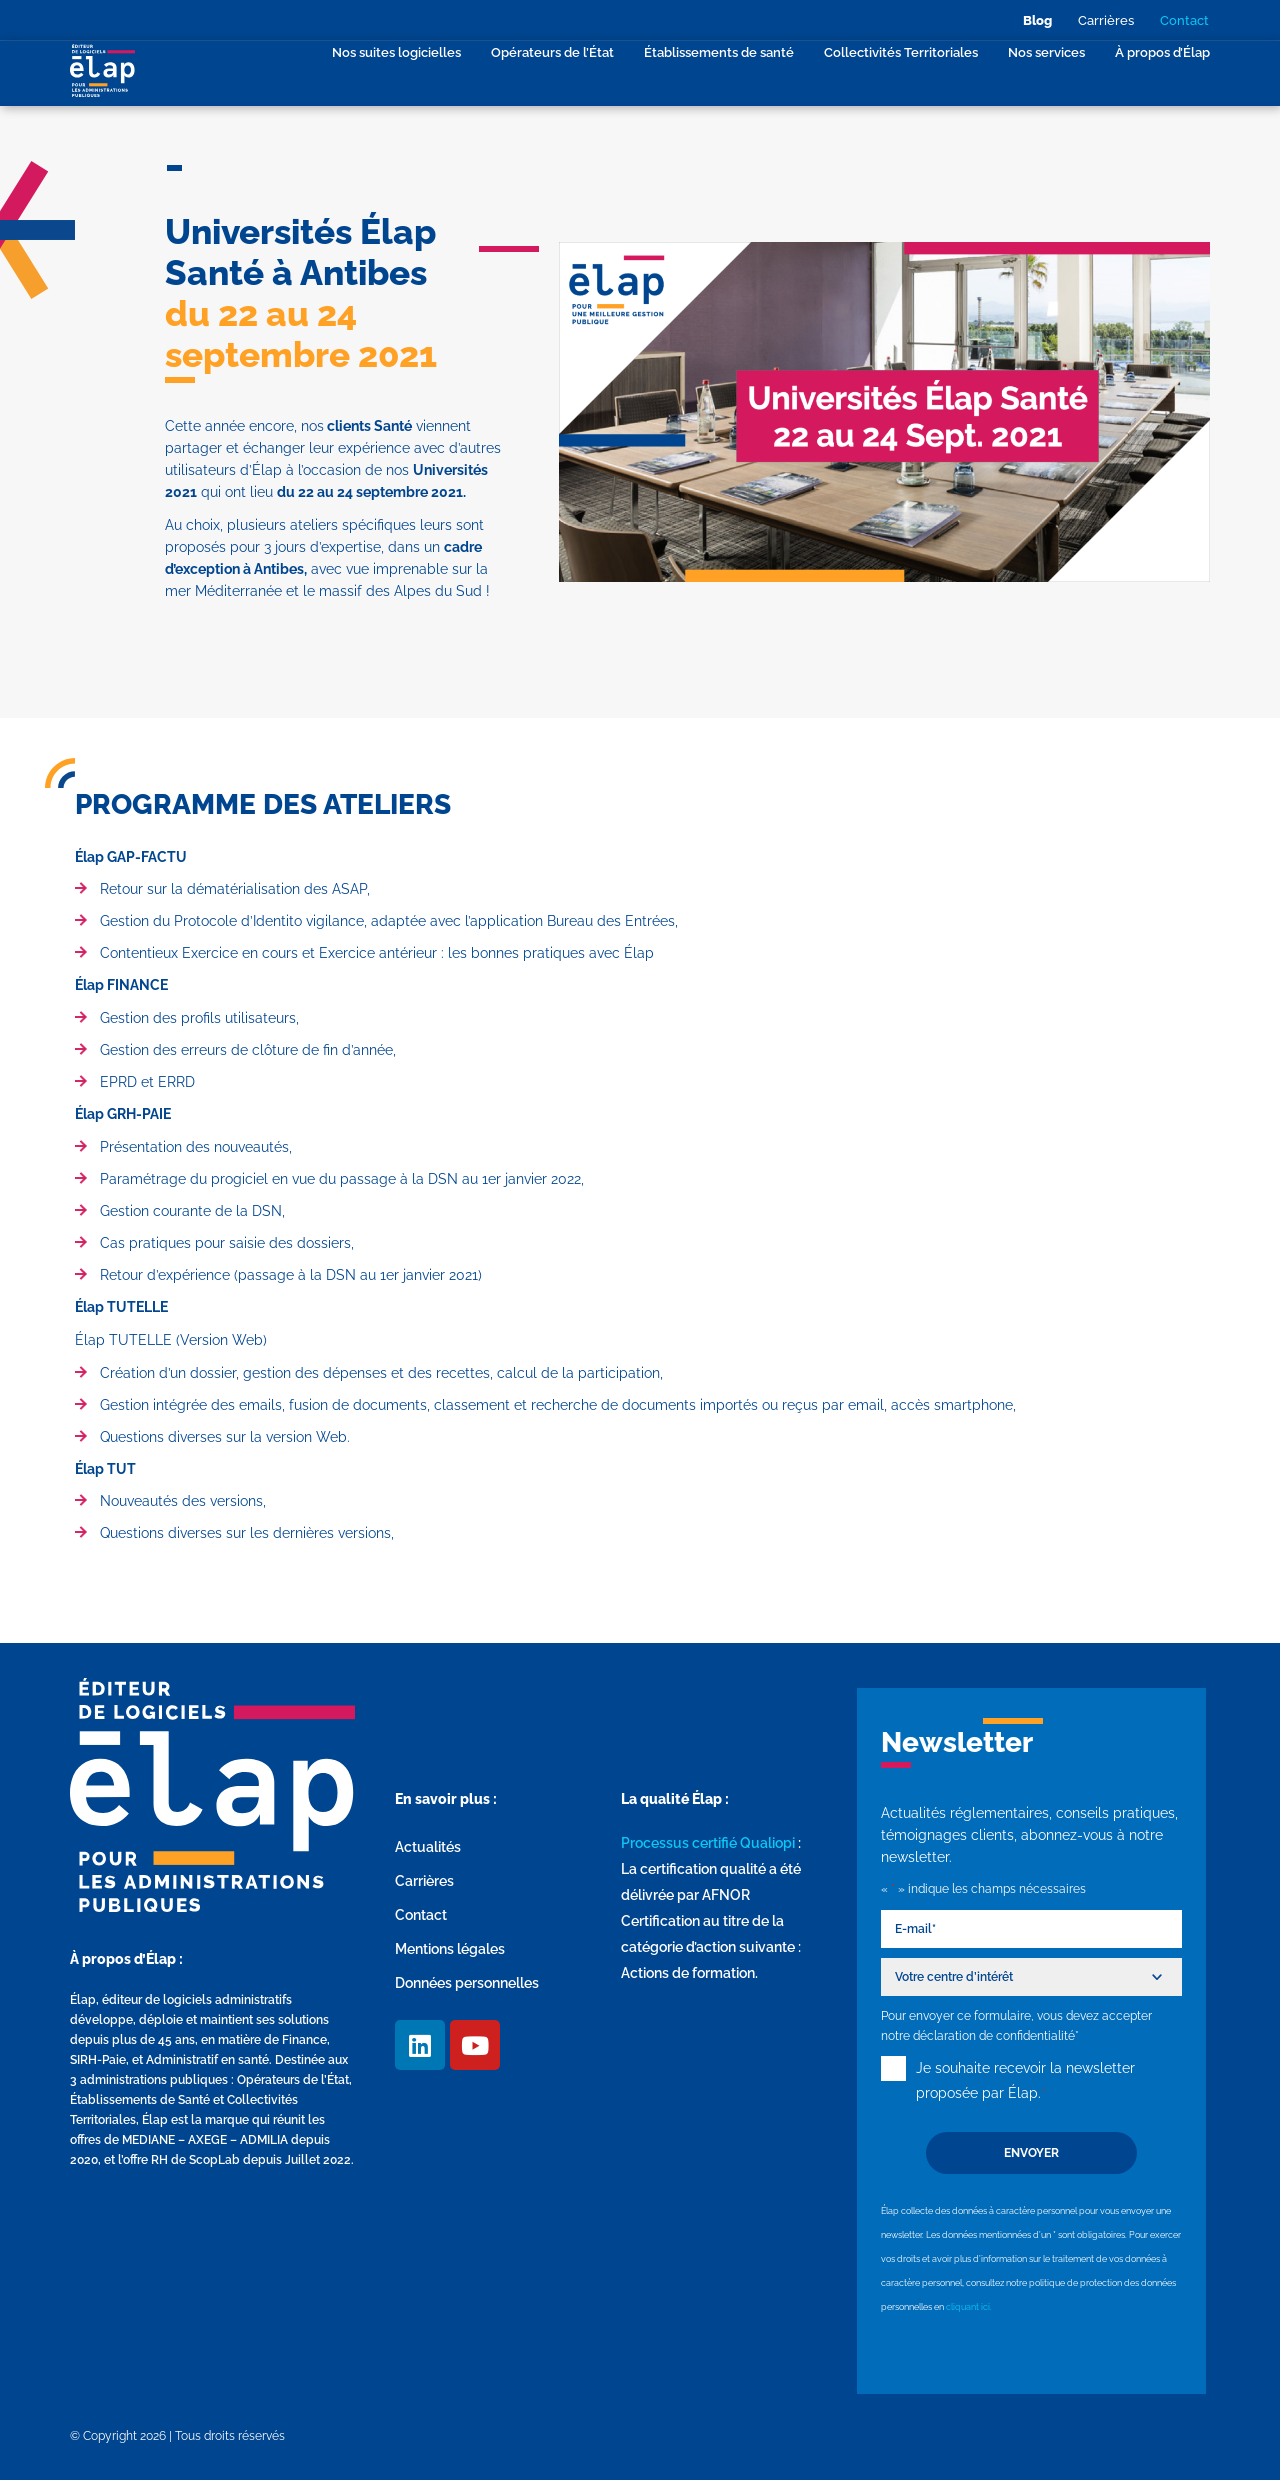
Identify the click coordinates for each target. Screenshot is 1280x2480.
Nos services (1046, 52)
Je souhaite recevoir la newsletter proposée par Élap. (1025, 2083)
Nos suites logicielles (396, 52)
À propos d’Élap (1162, 52)
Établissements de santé (719, 52)
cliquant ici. (969, 2307)
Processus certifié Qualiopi (708, 1843)
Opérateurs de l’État (552, 52)
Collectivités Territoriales (901, 52)
